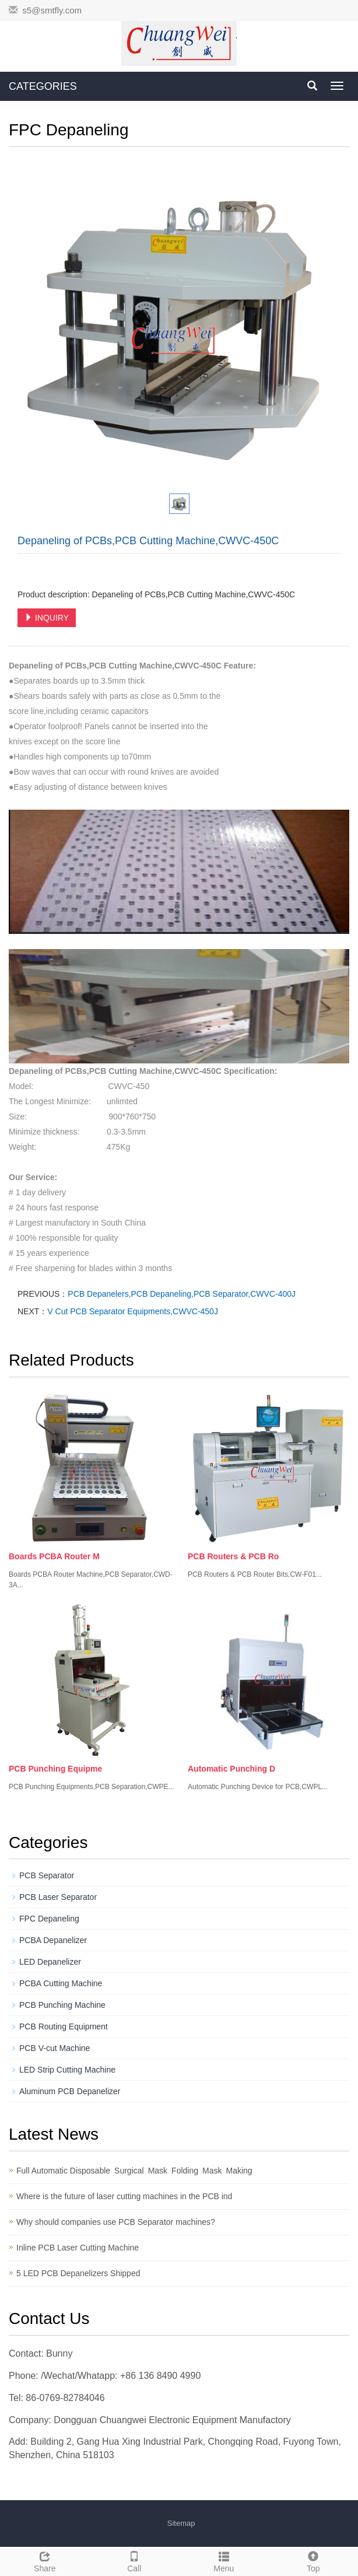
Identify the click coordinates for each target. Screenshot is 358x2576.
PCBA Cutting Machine (60, 1983)
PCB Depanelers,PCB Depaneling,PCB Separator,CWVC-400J (182, 1293)
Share (45, 2560)
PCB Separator (46, 1875)
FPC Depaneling (49, 1918)
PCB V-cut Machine (54, 2048)
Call (135, 2560)
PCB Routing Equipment (63, 2026)
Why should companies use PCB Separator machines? (115, 2222)
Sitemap (181, 2523)
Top (314, 2560)
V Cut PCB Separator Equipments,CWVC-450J (132, 1311)
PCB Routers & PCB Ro (233, 1556)
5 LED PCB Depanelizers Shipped (78, 2273)
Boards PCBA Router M (54, 1556)
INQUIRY (46, 617)
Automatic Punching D (231, 1768)
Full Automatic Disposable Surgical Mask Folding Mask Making (136, 2170)
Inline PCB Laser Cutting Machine (77, 2247)
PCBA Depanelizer (53, 1940)
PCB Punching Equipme (55, 1768)
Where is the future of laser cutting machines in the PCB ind (124, 2196)
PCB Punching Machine (62, 2005)
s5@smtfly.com (52, 10)
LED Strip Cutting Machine (67, 2069)
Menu (224, 2560)
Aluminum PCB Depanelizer (70, 2091)
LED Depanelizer (50, 1961)
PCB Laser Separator (58, 1897)
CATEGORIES (43, 86)
